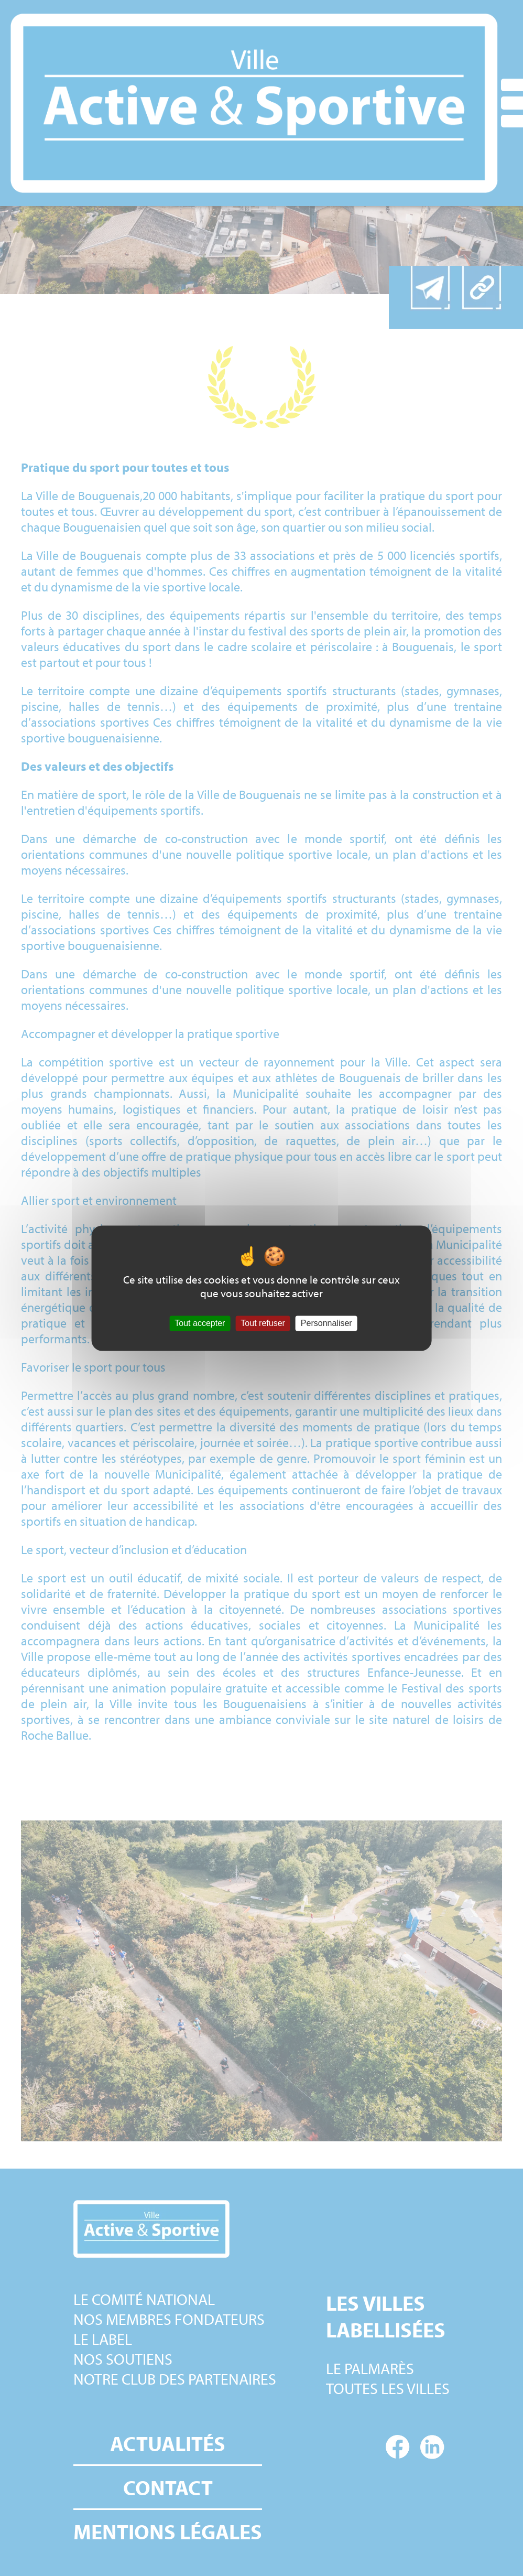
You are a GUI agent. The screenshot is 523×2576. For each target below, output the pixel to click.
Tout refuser (263, 1323)
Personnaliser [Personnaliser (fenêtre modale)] (326, 1323)
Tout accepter (200, 1323)
